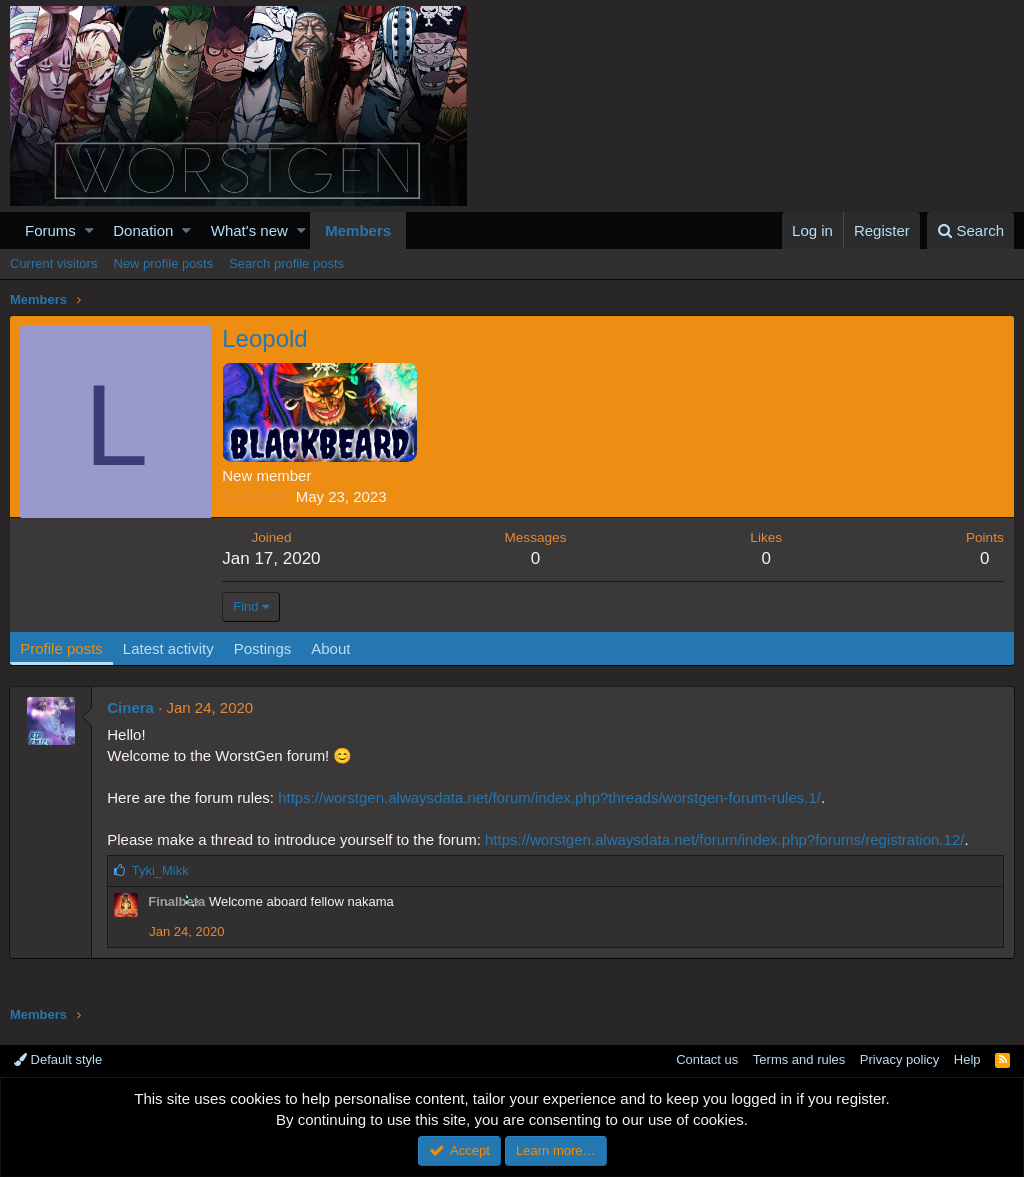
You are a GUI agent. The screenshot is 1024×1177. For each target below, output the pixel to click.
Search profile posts (286, 263)
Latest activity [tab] (169, 648)
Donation (143, 230)
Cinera (131, 707)
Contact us (707, 1059)
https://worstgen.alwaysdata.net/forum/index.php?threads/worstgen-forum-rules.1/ (550, 797)
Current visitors (53, 263)
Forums (50, 230)
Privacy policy (899, 1059)
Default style (58, 1059)
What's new (249, 230)
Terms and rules (799, 1059)
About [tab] (331, 648)
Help (967, 1059)
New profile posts (163, 263)
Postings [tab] (263, 648)
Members (358, 230)
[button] (89, 230)
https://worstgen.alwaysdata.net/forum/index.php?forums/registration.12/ (725, 839)
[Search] (970, 230)
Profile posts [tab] (62, 648)
